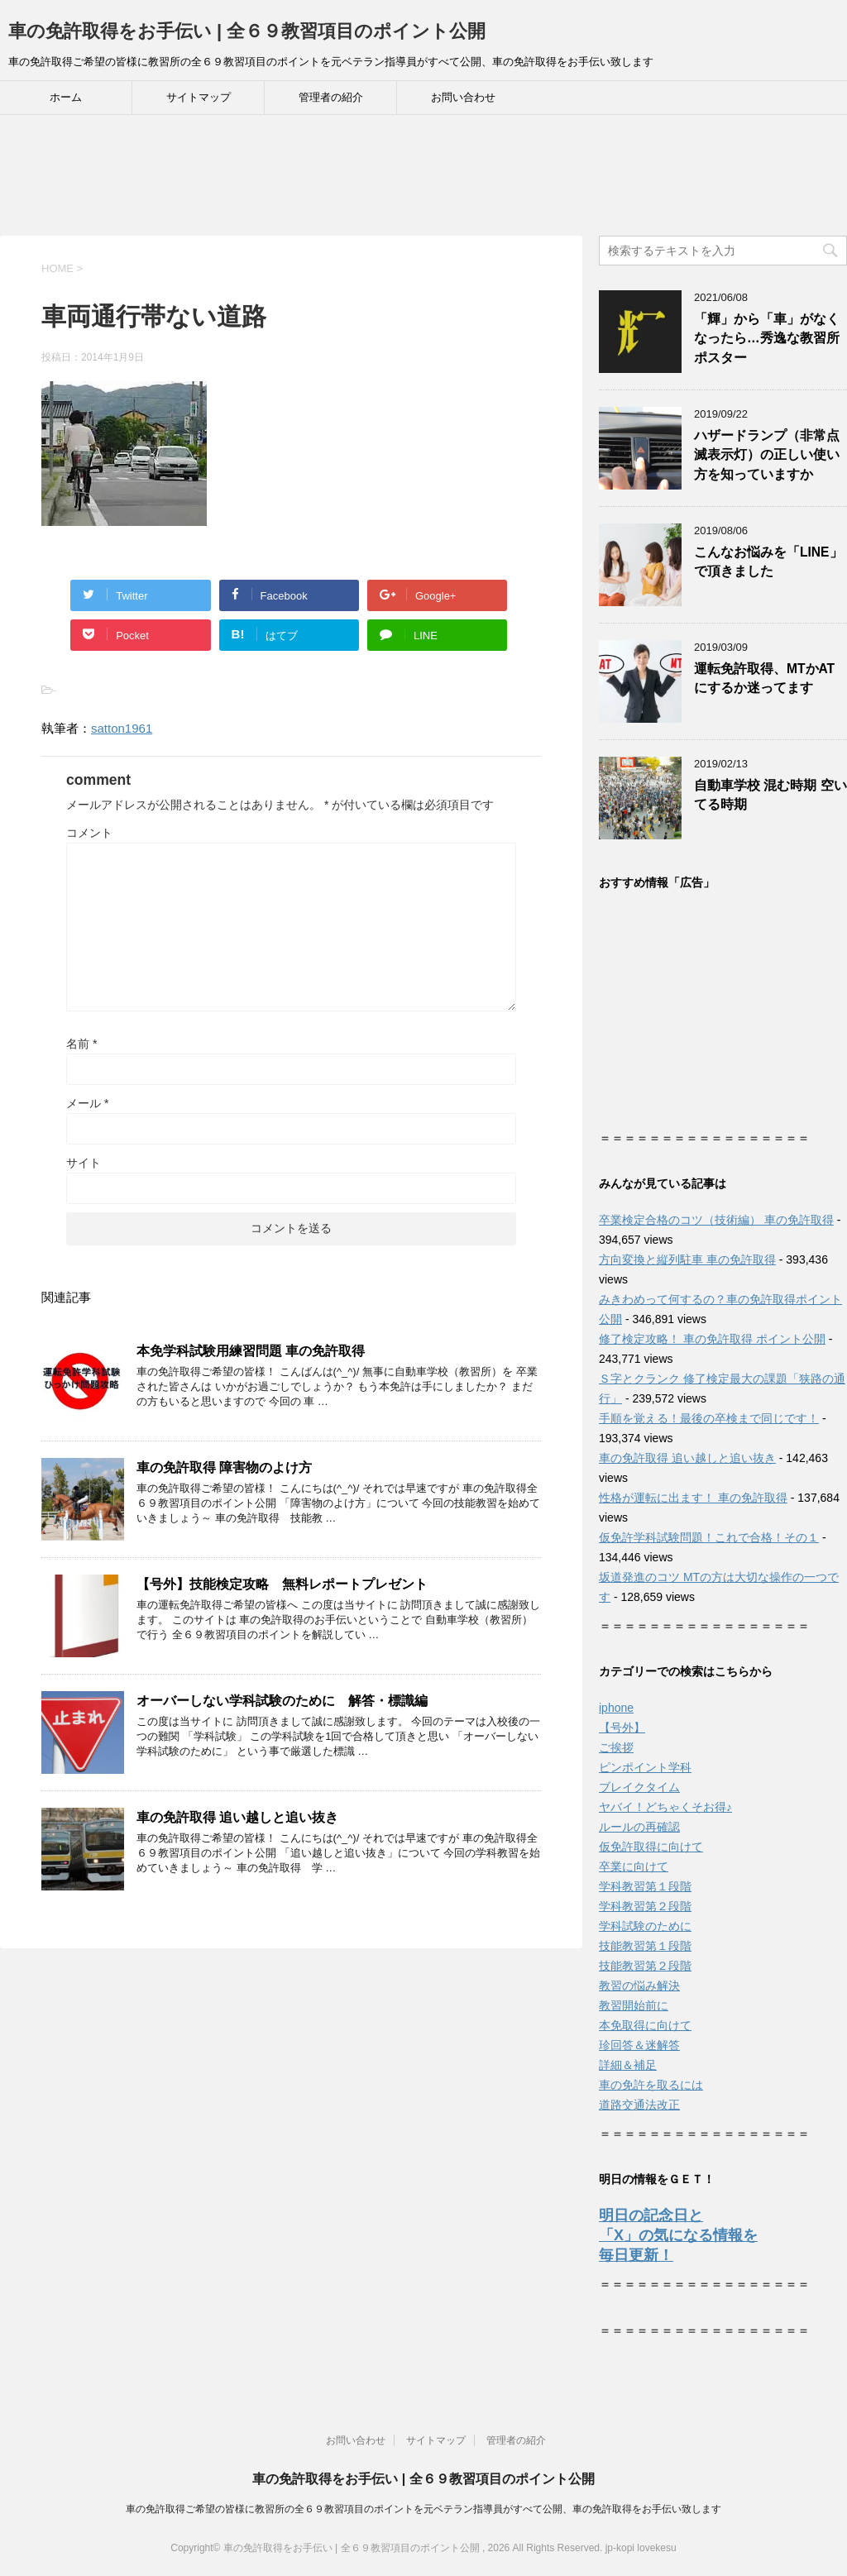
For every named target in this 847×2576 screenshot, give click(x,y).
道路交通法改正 (639, 2104)
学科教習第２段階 (645, 1906)
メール (87, 1103)
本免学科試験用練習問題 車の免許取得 (250, 1351)
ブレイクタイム (639, 1787)
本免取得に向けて (645, 2025)
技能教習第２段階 (645, 1965)
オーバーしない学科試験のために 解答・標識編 (282, 1701)
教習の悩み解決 (639, 1985)
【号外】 (622, 1727)
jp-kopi (619, 2548)
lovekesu (656, 2548)
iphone (616, 1707)
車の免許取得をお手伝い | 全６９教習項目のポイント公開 (247, 31)
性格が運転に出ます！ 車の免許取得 (693, 1497)
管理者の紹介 (331, 97)
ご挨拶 (616, 1747)
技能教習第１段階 (645, 1945)
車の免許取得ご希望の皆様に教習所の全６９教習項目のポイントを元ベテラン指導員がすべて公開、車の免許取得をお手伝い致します (423, 2509)
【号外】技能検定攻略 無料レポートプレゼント (282, 1584)
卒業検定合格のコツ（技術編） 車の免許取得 (716, 1219)
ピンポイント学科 (645, 1767)
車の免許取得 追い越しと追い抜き (237, 1817)
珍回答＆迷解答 (639, 2045)
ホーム (66, 97)
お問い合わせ (463, 97)
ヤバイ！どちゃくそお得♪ (665, 1807)
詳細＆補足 (628, 2065)
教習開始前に (633, 2005)
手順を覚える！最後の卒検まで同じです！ (709, 1418)
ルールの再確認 (639, 1826)
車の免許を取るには (651, 2084)
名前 (81, 1043)
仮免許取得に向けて (651, 1846)
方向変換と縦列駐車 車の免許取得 (687, 1259)
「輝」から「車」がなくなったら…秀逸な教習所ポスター (767, 338)
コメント (89, 832)
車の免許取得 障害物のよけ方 (224, 1467)
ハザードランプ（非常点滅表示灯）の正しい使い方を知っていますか (767, 454)
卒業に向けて (633, 1866)
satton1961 (121, 728)
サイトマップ (198, 97)
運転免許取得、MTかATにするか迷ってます (764, 678)
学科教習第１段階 (645, 1886)
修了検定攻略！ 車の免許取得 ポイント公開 (712, 1338)
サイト (83, 1162)
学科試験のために (645, 1926)
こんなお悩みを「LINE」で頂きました (768, 561)
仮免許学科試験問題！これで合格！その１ (709, 1537)
